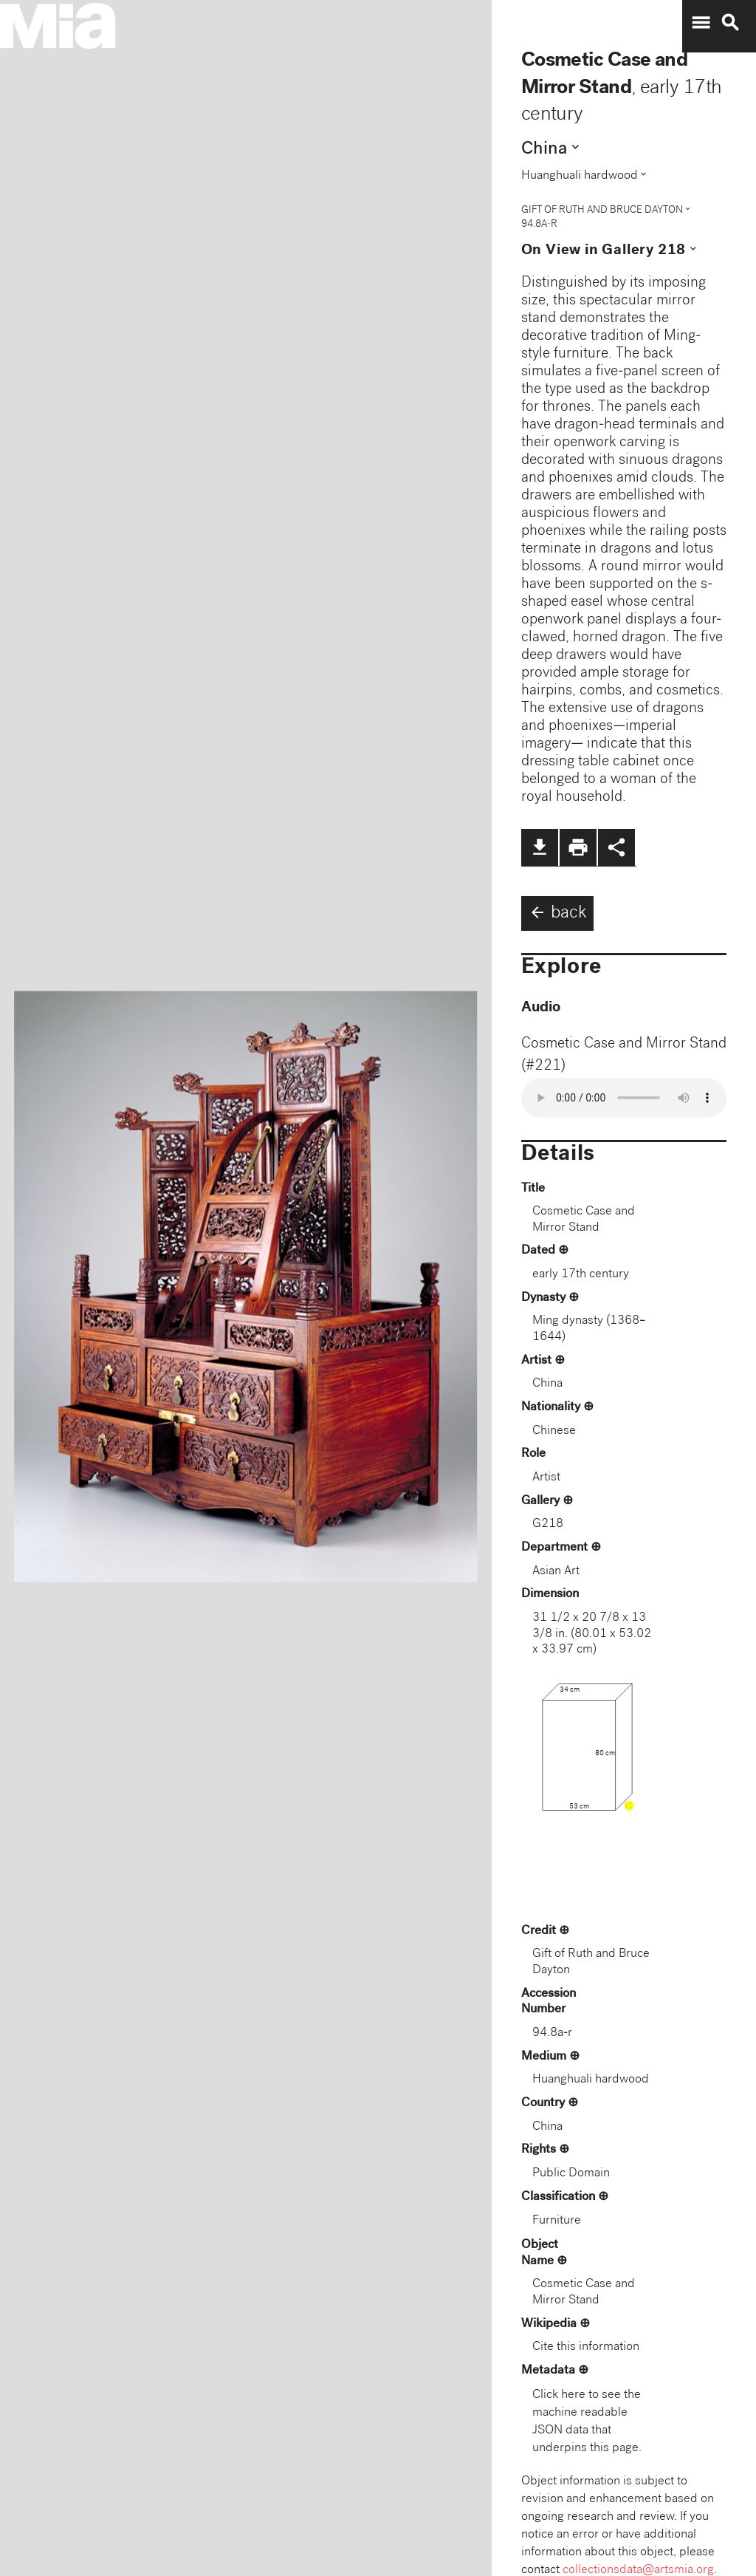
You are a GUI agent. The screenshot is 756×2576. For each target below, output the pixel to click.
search (730, 23)
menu (701, 23)
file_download (540, 847)
